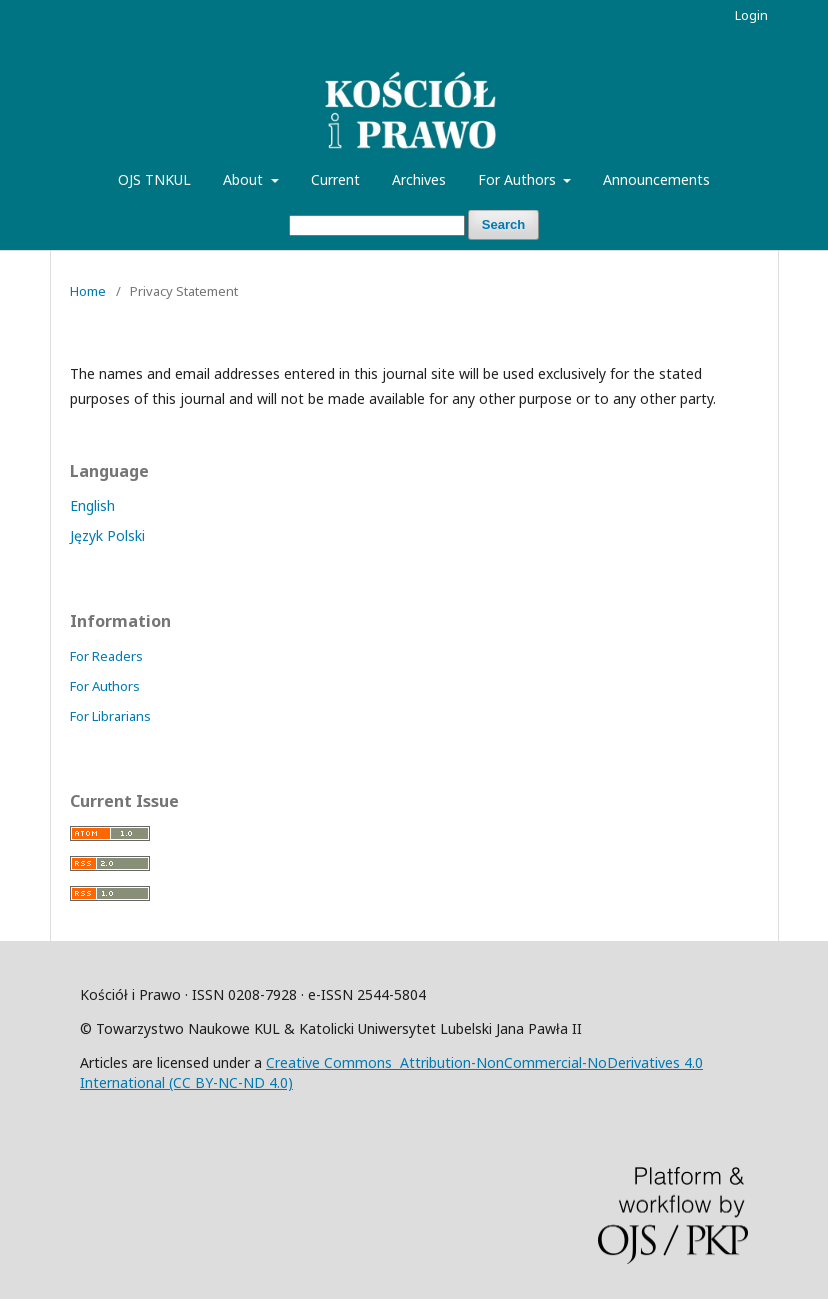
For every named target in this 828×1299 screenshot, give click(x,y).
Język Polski (107, 535)
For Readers (106, 656)
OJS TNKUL (154, 179)
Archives (419, 179)
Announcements (656, 179)
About (245, 179)
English (92, 505)
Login (751, 15)
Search (503, 224)
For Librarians (110, 716)
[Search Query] (377, 225)
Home (88, 291)
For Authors (519, 179)
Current (335, 179)
